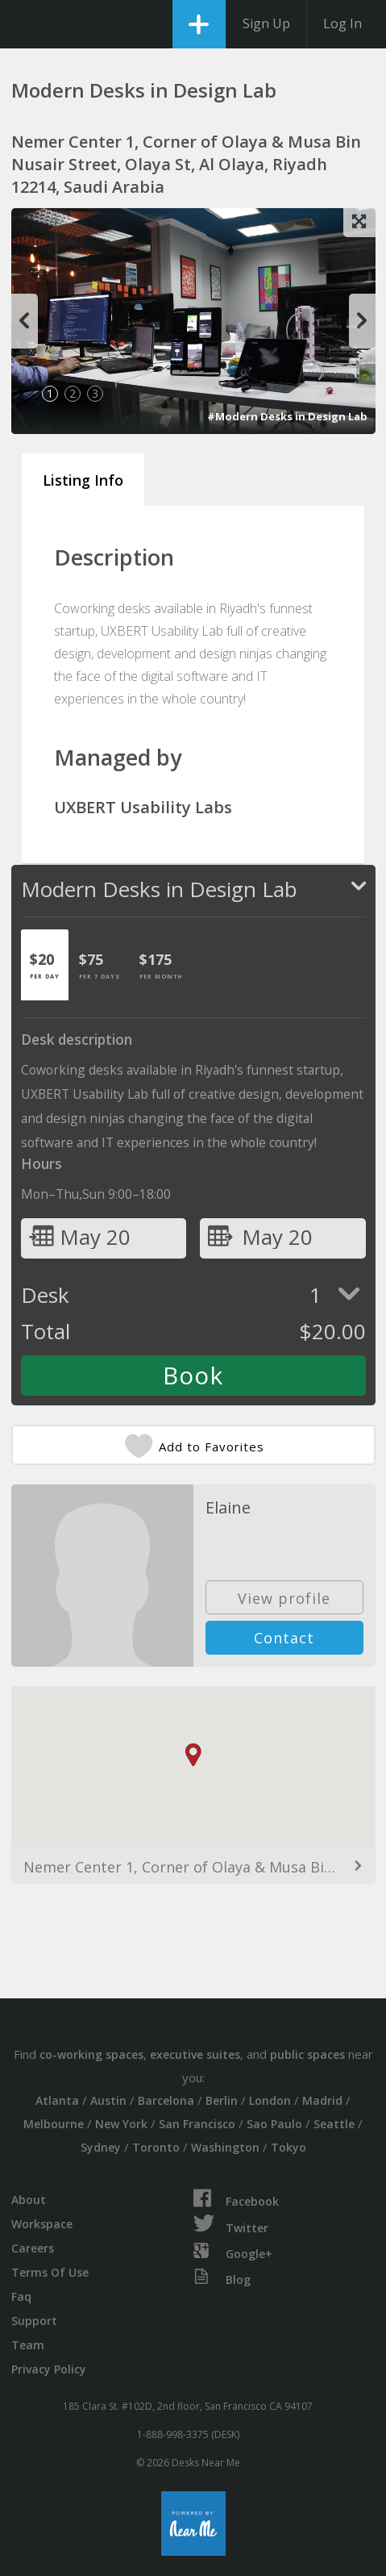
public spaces (307, 2054)
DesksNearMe (26, 24)
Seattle (334, 2123)
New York (121, 2123)
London (270, 2100)
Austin (108, 2100)
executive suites (195, 2054)
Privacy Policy (48, 2369)
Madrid (322, 2100)
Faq (21, 2296)
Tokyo (288, 2147)
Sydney (101, 2147)
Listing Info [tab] (83, 480)
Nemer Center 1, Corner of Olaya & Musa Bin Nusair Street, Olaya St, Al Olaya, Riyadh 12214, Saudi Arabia (193, 1867)
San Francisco (197, 2123)
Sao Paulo (274, 2123)
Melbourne (53, 2123)
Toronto (156, 2147)
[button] (193, 1755)
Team (27, 2345)
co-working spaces (91, 2054)
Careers (32, 2248)
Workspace (42, 2224)
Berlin (221, 2100)
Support (34, 2320)
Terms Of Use (50, 2272)
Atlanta (57, 2100)
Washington (225, 2147)
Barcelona (166, 2100)
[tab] (44, 964)
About (28, 2199)
